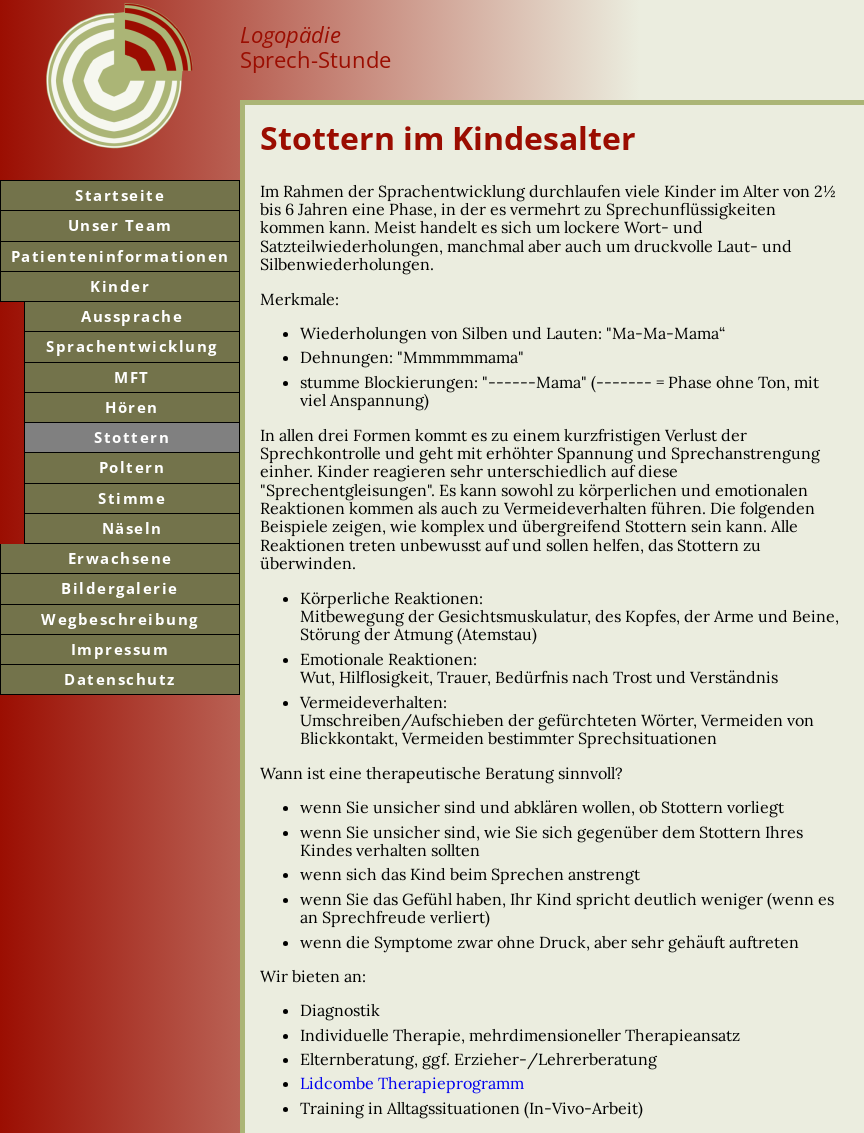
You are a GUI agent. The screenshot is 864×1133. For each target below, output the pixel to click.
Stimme (132, 498)
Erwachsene (120, 558)
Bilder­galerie (120, 588)
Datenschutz (120, 679)
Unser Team (120, 225)
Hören (132, 407)
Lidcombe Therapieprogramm (412, 1083)
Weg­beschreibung (120, 619)
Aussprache (132, 316)
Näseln (132, 528)
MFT (132, 377)
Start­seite (120, 195)
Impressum (120, 649)
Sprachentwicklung (132, 346)
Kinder (120, 286)
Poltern (132, 467)
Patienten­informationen (120, 256)
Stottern (132, 437)
